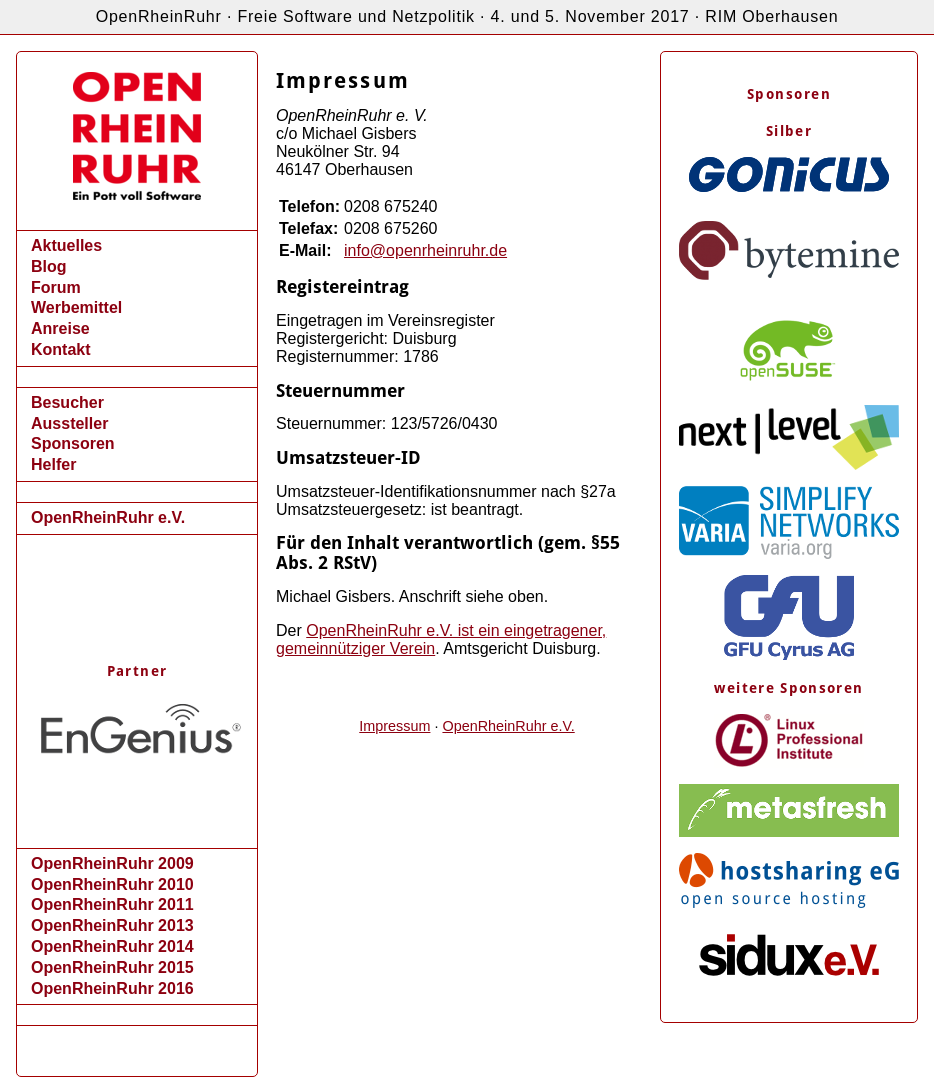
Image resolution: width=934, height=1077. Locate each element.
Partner (137, 671)
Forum (56, 287)
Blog (49, 266)
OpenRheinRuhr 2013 (112, 925)
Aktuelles (66, 245)
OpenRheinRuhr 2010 (112, 884)
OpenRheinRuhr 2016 (112, 988)
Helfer (53, 464)
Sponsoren (73, 443)
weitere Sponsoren (788, 688)
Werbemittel (76, 307)
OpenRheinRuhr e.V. (108, 517)
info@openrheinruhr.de (425, 250)
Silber (789, 131)
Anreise (60, 328)
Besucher (67, 402)
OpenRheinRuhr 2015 (112, 967)
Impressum (394, 726)
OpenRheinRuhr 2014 (112, 946)
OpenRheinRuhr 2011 (112, 904)
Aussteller (69, 423)
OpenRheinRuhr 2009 (112, 863)
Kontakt (61, 349)
